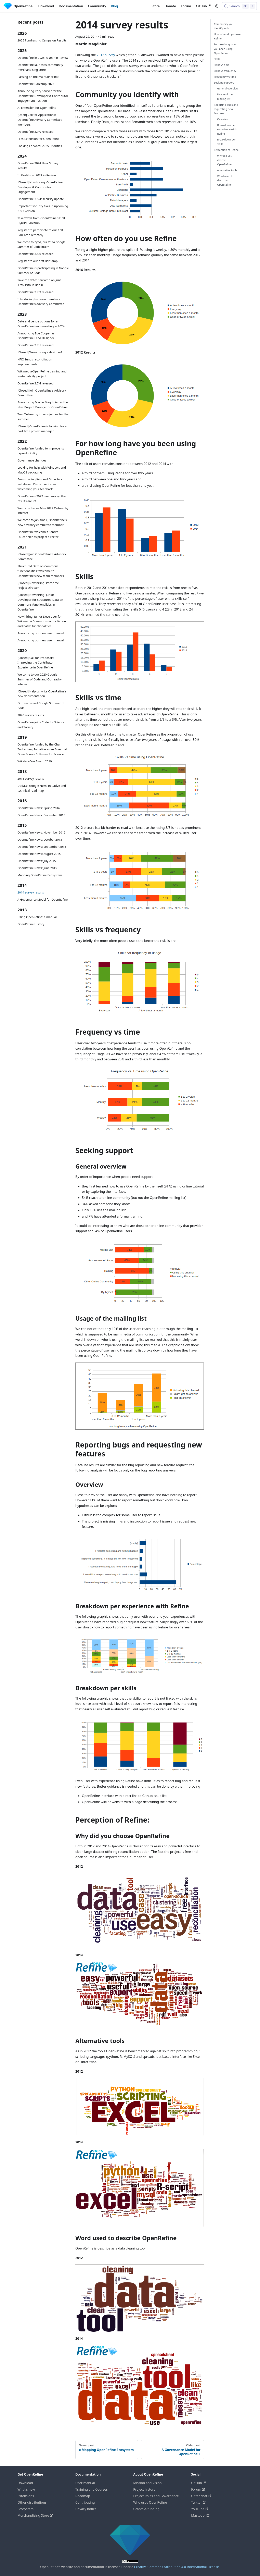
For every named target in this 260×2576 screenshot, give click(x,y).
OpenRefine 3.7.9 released (35, 292)
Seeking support (224, 82)
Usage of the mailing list (225, 96)
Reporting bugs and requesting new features (226, 109)
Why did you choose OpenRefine (224, 160)
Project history (144, 2489)
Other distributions (32, 2502)
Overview (223, 119)
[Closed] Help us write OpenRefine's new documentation (41, 693)
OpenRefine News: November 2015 (41, 832)
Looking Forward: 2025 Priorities (39, 146)
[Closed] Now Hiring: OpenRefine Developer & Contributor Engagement (40, 187)
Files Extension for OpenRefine (38, 139)
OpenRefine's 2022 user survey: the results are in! (41, 498)
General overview (227, 88)
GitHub (203, 6)
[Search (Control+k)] (239, 6)
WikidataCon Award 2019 (34, 761)
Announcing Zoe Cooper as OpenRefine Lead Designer (36, 335)
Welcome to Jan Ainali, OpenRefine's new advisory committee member (42, 522)
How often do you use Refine (227, 36)
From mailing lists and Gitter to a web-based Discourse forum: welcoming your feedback (39, 484)
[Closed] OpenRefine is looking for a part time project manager (42, 428)
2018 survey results (30, 778)
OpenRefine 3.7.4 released (35, 383)
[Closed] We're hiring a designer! (39, 352)
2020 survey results (30, 715)
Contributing (85, 2502)
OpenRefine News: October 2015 (39, 839)
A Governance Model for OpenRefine (42, 899)
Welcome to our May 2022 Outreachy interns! (42, 510)
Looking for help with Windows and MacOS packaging (41, 470)
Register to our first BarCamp (37, 261)
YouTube (199, 2509)
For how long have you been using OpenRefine (225, 48)
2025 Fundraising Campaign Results (42, 40)
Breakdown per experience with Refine (226, 129)
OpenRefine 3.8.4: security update (40, 199)
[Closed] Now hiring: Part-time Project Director (38, 585)
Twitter (198, 2502)
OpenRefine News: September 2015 (41, 847)
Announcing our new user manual (40, 633)
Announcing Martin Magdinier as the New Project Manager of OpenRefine (42, 404)
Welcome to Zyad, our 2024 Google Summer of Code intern (41, 244)
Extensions (25, 2496)
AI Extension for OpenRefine (36, 108)
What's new (26, 2489)
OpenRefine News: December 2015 (41, 815)
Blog (114, 6)
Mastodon (200, 2515)
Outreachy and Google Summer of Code (40, 705)
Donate (170, 6)
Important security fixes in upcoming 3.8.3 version (42, 208)
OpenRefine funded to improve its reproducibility (40, 450)
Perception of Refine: (226, 150)
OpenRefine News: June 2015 (37, 868)
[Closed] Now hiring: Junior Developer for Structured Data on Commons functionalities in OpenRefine (40, 602)
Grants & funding (146, 2509)
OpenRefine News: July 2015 (36, 861)
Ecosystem (25, 2509)
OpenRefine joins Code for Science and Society (41, 724)
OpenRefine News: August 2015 (39, 854)
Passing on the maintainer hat (38, 77)
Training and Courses (91, 2489)
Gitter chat (201, 2496)
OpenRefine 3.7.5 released (35, 345)
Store (156, 6)
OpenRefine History (30, 924)
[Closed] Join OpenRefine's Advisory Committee (41, 393)
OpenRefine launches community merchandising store (40, 67)
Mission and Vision (147, 2483)
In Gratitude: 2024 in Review (36, 175)
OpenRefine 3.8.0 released (35, 254)
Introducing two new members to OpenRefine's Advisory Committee (40, 301)
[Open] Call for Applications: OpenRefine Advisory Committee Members (39, 119)
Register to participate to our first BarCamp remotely (40, 232)
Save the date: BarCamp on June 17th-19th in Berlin (39, 282)
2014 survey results (30, 892)
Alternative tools (227, 170)
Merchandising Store (35, 2515)
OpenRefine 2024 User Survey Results (37, 165)
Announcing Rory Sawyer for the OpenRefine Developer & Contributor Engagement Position (42, 96)
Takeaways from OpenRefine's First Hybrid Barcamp (41, 220)
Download (46, 6)
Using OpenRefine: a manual (37, 917)
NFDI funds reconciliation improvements (34, 361)
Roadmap (82, 2496)
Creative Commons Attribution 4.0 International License (176, 2567)
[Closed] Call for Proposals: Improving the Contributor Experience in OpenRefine (35, 662)
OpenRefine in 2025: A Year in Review (42, 58)
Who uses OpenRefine (150, 2502)
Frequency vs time (225, 76)
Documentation (71, 6)
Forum (186, 6)
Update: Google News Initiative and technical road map (41, 788)
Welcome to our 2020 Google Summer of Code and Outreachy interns (39, 679)
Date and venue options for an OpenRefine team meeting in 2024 (41, 323)
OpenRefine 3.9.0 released (35, 132)
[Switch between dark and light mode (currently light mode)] (216, 6)
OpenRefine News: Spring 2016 (38, 808)
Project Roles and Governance (156, 2496)
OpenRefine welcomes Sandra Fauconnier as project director (37, 534)
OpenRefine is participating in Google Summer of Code (43, 270)
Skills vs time (221, 65)
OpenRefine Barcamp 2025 (35, 84)
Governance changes (31, 460)
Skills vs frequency (225, 71)
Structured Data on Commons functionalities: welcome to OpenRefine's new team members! (41, 571)
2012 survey (106, 55)
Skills (217, 59)
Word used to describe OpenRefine (225, 180)
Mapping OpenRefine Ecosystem (39, 875)
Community (97, 6)
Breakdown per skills (226, 142)
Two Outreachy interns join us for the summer (42, 416)
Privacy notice (85, 2509)
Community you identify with (223, 26)
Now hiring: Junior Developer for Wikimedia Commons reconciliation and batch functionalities (41, 621)
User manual (85, 2483)
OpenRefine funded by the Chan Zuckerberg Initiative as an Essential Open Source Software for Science (42, 749)
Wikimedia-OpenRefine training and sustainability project (41, 373)
